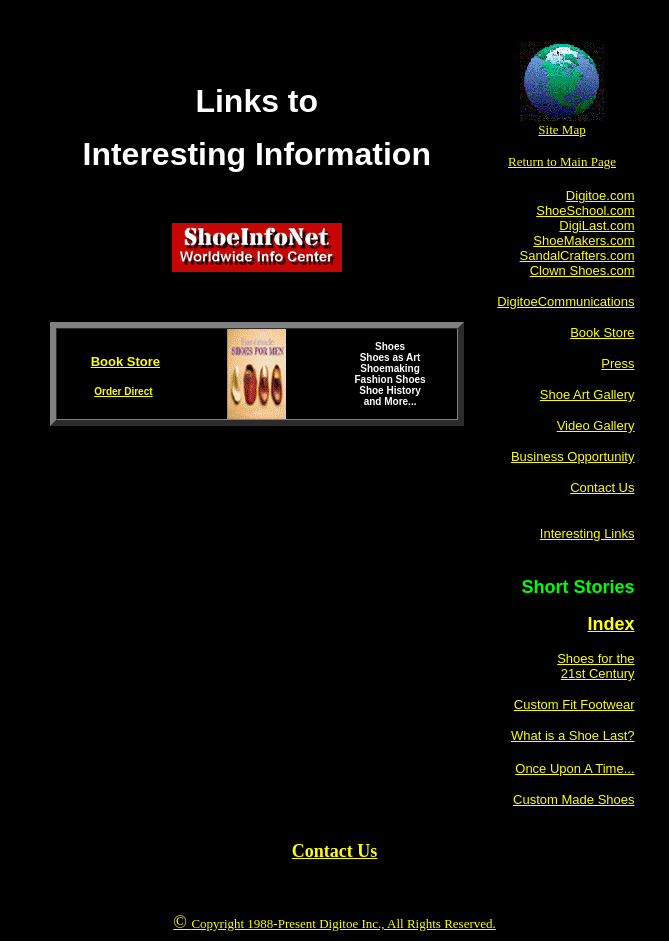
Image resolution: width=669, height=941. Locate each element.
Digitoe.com (600, 195)
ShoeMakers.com (583, 240)
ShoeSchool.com (585, 210)
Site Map (561, 129)
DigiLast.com (596, 225)
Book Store (125, 361)
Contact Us (335, 851)
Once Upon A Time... (574, 768)
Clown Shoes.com (582, 270)
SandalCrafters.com (577, 255)
